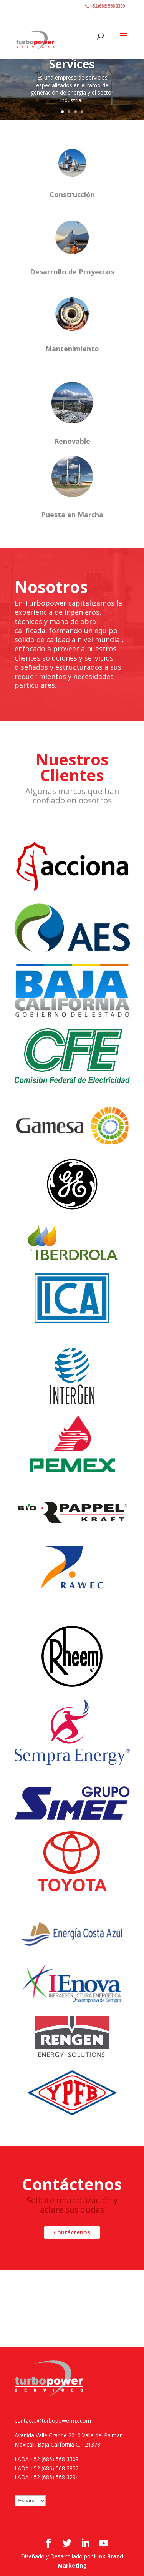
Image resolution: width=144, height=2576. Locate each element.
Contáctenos (72, 2232)
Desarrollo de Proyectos (72, 271)
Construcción (72, 194)
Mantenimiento (72, 348)
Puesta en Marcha (72, 514)
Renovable (72, 441)
